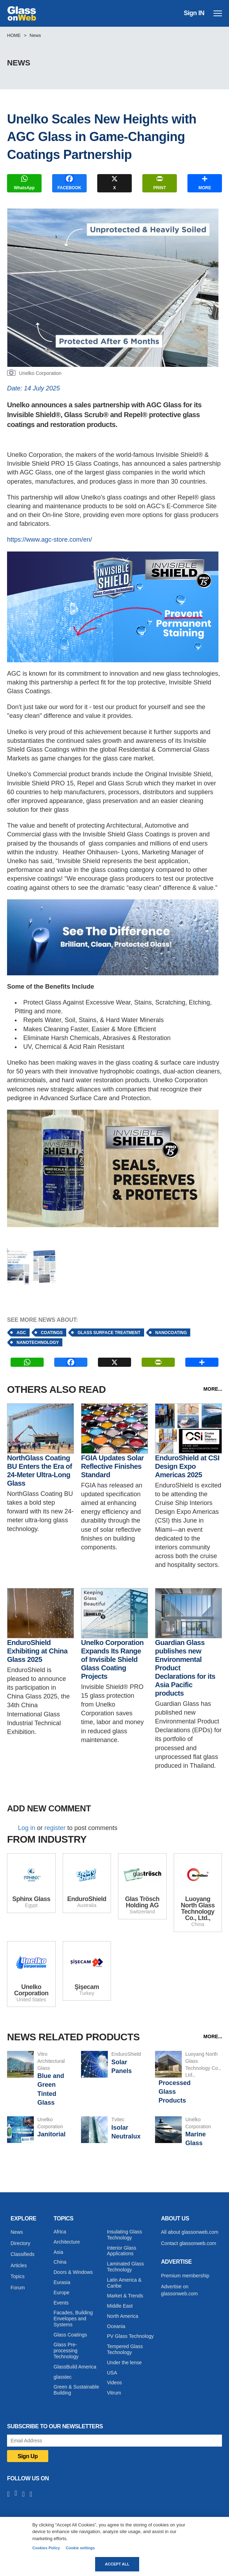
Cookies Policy (46, 2548)
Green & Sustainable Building (76, 2390)
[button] (31, 1266)
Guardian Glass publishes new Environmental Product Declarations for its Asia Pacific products (185, 1668)
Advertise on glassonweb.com (179, 2290)
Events (61, 2303)
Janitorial (51, 2134)
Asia (58, 2252)
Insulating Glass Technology (124, 2234)
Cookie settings (80, 2548)
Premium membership (185, 2275)
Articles (19, 2265)
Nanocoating (171, 1332)
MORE (204, 182)
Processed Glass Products (175, 2091)
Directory (20, 2243)
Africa (60, 2231)
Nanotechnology (38, 1342)
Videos (114, 2382)
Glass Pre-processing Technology (66, 2350)
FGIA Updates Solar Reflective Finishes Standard (112, 1466)
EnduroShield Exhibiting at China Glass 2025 (37, 1651)
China (60, 2262)
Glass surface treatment (109, 1332)
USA (112, 2373)
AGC (21, 1332)
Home (14, 35)
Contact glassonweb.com (188, 2243)
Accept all (117, 2564)
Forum (18, 2287)
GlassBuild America (75, 2367)
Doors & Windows (73, 2272)
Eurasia (62, 2282)
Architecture (67, 2242)
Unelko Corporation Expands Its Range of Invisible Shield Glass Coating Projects (112, 1659)
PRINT (159, 182)
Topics (18, 2276)
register (55, 1827)
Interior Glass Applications (121, 2251)
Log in (26, 1827)
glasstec (63, 2377)
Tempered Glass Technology (125, 2349)
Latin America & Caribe (124, 2283)
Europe (61, 2292)
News (35, 35)
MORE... (212, 1389)
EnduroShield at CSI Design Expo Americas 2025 (187, 1466)
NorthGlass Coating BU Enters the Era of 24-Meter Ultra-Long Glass (39, 1470)
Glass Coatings (70, 2335)
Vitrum (114, 2393)
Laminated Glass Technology (125, 2266)
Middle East (120, 2306)
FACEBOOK (69, 182)
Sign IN (194, 13)
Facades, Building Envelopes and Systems (73, 2318)
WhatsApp (24, 182)
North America (122, 2316)
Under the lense (124, 2362)
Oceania (116, 2326)
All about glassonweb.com (189, 2232)
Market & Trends (125, 2295)
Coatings (52, 1332)
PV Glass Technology (130, 2336)
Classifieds (23, 2254)
